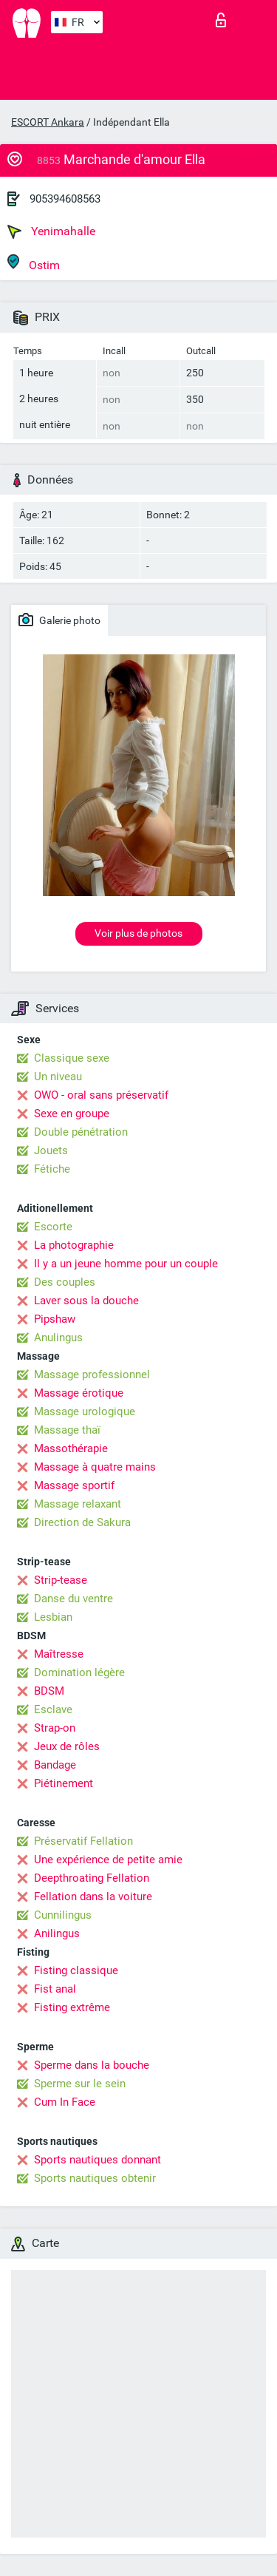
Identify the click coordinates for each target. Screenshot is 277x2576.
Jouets (51, 1150)
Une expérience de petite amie (108, 1859)
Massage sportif (74, 1485)
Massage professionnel (92, 1374)
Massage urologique (84, 1411)
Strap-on (54, 1728)
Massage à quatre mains (95, 1467)
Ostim (33, 263)
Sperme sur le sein (80, 2083)
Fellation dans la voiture (93, 1896)
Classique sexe (71, 1058)
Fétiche (52, 1169)
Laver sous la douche (86, 1300)
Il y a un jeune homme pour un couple (126, 1263)
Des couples (64, 1282)
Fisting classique (76, 1970)
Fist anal (55, 1989)
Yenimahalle (51, 231)
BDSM (49, 1691)
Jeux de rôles (67, 1746)
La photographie (74, 1245)
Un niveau (58, 1076)
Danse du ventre (73, 1598)
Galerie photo (59, 619)
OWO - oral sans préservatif (101, 1095)
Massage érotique (78, 1393)
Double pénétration (81, 1132)
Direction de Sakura (82, 1522)
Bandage (55, 1765)
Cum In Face (64, 2102)
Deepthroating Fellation (91, 1878)
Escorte (53, 1226)
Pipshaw (54, 1319)
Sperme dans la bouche (91, 2065)
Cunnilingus (63, 1915)
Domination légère (79, 1672)
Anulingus (58, 1337)
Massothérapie (71, 1448)
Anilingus (57, 1933)
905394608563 (65, 199)
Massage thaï (67, 1430)
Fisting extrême (72, 2007)
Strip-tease (60, 1580)
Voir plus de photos (138, 933)
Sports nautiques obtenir (95, 2178)
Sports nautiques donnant (97, 2159)
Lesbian (53, 1617)
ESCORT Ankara (47, 122)
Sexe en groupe (71, 1113)
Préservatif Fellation (83, 1841)
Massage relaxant (77, 1504)
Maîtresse (58, 1654)
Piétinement (63, 1783)
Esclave (53, 1709)
